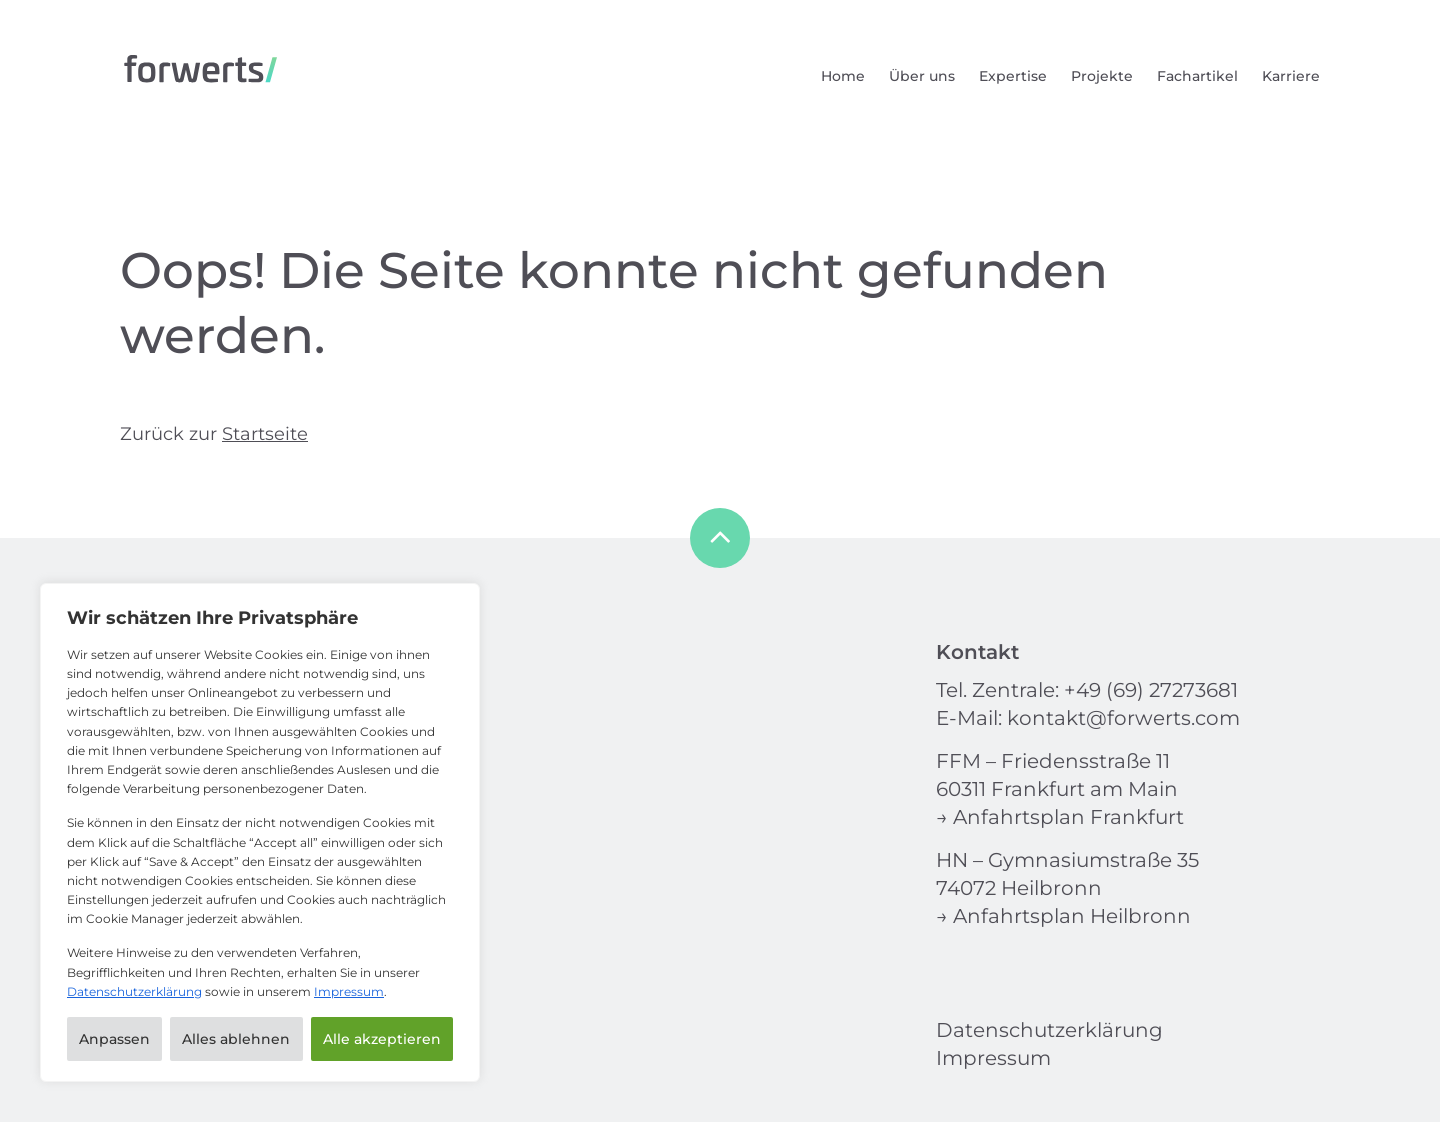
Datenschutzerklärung (134, 991)
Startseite (265, 434)
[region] (260, 832)
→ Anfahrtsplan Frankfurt (1060, 817)
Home (843, 76)
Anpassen (114, 1039)
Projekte (1102, 76)
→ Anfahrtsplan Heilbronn (1063, 916)
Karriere (1291, 76)
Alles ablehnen (236, 1039)
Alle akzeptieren (382, 1039)
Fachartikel (1197, 76)
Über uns (922, 76)
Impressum (349, 991)
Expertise (1013, 76)
